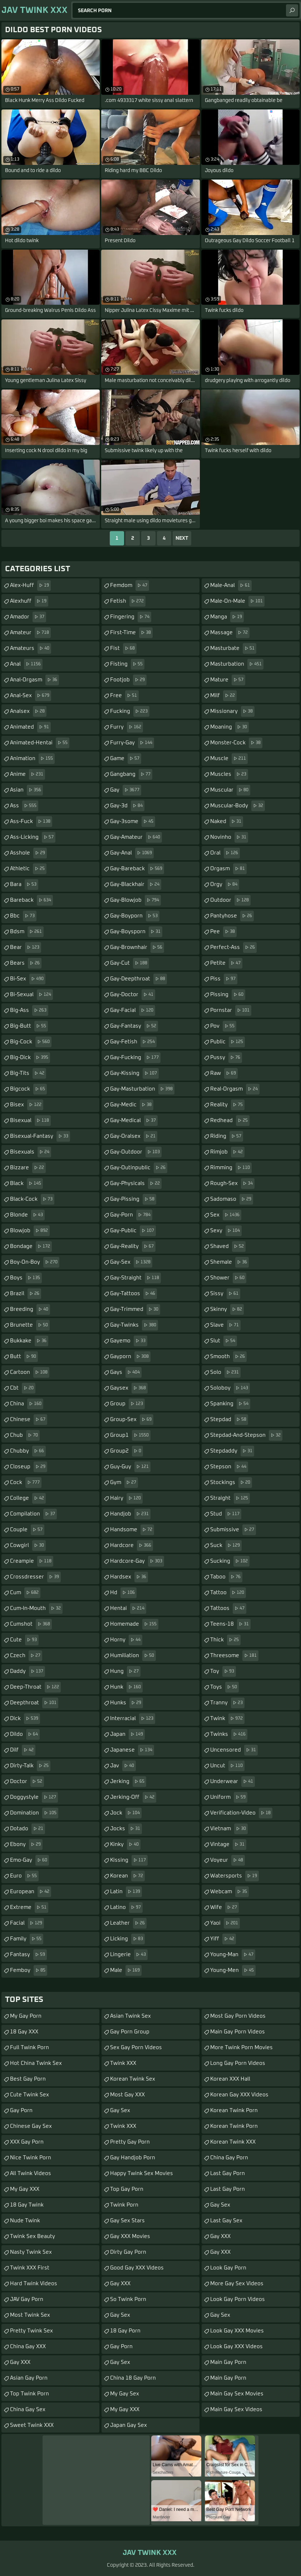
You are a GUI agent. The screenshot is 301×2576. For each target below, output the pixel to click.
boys (26, 1278)
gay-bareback (137, 868)
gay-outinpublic (138, 1167)
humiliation (133, 1655)
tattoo (228, 1592)
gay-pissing (133, 1199)
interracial (132, 1718)
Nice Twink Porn (30, 2157)
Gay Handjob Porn (132, 2157)
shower (228, 1278)
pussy (226, 1057)
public (227, 1042)
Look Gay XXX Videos (236, 2346)
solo (225, 1372)
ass (24, 805)
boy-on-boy (34, 1262)
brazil (25, 1293)
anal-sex (30, 695)
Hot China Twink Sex (36, 2063)
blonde (27, 1215)
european (30, 1891)
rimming (231, 1167)
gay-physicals (136, 1183)
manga (227, 617)
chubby (28, 1451)
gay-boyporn (134, 916)
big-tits (28, 1073)
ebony (26, 1844)
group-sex (131, 1419)
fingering (130, 617)
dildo (25, 1734)
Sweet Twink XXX (32, 2425)
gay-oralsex (133, 1136)
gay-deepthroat (138, 979)
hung (125, 1671)
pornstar (230, 1010)
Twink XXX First (29, 2268)
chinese (28, 1419)
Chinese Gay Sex (31, 2126)
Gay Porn (21, 2110)
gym (124, 1482)
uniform (228, 1797)
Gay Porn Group (129, 2031)
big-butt (29, 1026)
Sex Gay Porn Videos (136, 2047)
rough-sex (232, 1183)
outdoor (230, 900)
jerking (128, 1781)
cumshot (31, 1624)
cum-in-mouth (36, 1608)
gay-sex (131, 1262)
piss (223, 979)
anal (26, 664)
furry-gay (132, 743)
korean (127, 1876)
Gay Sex (120, 2110)
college (28, 1498)
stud (225, 1514)
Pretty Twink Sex (31, 2330)
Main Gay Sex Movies (236, 2393)
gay (125, 790)
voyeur (227, 1860)
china (26, 1404)
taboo (226, 1577)
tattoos (228, 1608)
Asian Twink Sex (130, 2016)
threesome (234, 1655)
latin (126, 1891)
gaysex (129, 1388)
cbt (22, 1388)
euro (24, 1876)
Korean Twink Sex (132, 2079)
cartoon (29, 1372)
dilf (22, 1750)
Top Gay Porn (126, 2189)
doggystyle (34, 1797)
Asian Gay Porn (29, 2378)
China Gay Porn (229, 2157)
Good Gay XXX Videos (137, 2268)
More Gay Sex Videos (236, 2283)
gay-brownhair (137, 947)
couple (27, 1529)
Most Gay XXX (127, 2094)
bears (25, 963)
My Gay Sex (124, 2393)
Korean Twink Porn (234, 2110)
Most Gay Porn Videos (238, 2016)
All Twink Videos (30, 2173)
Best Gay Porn (28, 2079)
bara (24, 884)
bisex (26, 1105)
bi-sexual (31, 994)
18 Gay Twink (27, 2205)
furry (126, 727)
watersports (234, 1876)
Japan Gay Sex (128, 2425)
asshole (28, 853)
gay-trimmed (135, 1309)
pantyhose (232, 916)
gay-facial (132, 1010)
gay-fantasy (134, 1026)
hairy (126, 1498)
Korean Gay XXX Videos (239, 2094)
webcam (229, 1891)
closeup (28, 1466)
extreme (29, 1907)
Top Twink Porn (29, 2393)
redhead (230, 1120)
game (125, 758)
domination (34, 1813)
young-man (232, 1954)
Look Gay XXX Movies (237, 2330)
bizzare (28, 1167)
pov (223, 1026)
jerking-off (133, 1797)
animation (32, 758)
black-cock (32, 1199)
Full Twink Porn (29, 2047)
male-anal (231, 585)
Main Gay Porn (228, 2362)
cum (25, 1592)
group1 (130, 1435)
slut (223, 1341)
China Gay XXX (28, 2346)
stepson (229, 1466)
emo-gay (29, 1860)
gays (126, 1372)
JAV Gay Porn (26, 2299)
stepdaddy (232, 1451)
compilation (33, 1514)
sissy (225, 1293)
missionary (232, 711)
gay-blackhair (135, 884)
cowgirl (28, 1545)
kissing (129, 1860)
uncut (227, 1765)
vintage (228, 1844)
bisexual (30, 1120)
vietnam (229, 1828)
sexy (226, 1230)
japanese (132, 1750)
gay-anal (132, 853)
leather (128, 1923)
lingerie (129, 1954)
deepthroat (34, 1703)
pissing (227, 994)
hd (123, 1592)
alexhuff (29, 601)
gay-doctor (132, 994)
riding (226, 1136)
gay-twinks (134, 1325)
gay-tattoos (133, 1293)
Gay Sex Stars (127, 2220)
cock (25, 1482)
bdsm (27, 931)
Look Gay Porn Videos (237, 2299)
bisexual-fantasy (40, 1136)
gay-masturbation (142, 1089)
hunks (126, 1703)
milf (223, 695)
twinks (228, 1734)
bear (25, 947)
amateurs (30, 648)
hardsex (129, 1577)
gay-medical (134, 1120)
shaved (228, 1246)
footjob (128, 680)
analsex (28, 711)
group (127, 1404)
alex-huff (30, 585)
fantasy (28, 1954)
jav (123, 1765)
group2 (126, 1451)
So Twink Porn (128, 2299)
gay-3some (132, 821)
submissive (233, 1529)
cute (24, 1640)
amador (28, 617)
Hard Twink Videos (33, 2283)
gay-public (133, 1230)
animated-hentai (39, 743)
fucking (129, 711)
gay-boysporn (136, 931)
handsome (132, 1529)
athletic (28, 868)
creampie (31, 1561)
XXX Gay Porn (27, 2142)
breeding (30, 1309)
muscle (229, 758)
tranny (227, 1703)
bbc (23, 916)
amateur (30, 632)
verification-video (241, 1813)
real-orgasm (235, 1089)
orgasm (228, 868)
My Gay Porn (25, 2016)
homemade (134, 1624)
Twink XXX (123, 2063)
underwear (232, 1781)
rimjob (227, 1152)
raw (224, 1073)
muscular (230, 790)
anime (27, 774)
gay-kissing (134, 1073)
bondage (31, 1246)
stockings (231, 1482)
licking (127, 1939)
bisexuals (30, 1152)
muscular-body (237, 805)
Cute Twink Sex (29, 2094)
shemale (229, 1262)
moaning (229, 727)
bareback (31, 900)
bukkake (29, 1341)
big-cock (30, 1042)
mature (227, 680)
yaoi (225, 1923)
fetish (127, 601)
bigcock (28, 1089)
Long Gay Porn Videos (237, 2063)
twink (227, 1718)
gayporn (130, 1356)
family (26, 1939)
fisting (127, 664)
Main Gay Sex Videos (236, 2409)
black (26, 1183)
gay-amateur (136, 837)
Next (182, 538)
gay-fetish (133, 1042)
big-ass (29, 1010)
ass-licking (32, 837)
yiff (223, 1939)
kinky (125, 1844)
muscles (229, 774)
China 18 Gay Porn (133, 2378)
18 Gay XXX (24, 2031)
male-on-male (237, 601)
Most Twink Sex (30, 2315)
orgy (224, 884)
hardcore (131, 1545)
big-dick (30, 1057)
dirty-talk (30, 1765)
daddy (27, 1671)
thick (225, 1640)
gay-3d (127, 805)
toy (223, 1671)
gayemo (128, 1341)
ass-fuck (31, 821)
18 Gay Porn (125, 2330)
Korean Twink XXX (233, 2142)
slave (225, 1325)
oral (225, 853)
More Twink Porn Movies (241, 2047)
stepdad (229, 1419)
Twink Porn (124, 2205)
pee (223, 931)
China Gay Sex (27, 2409)
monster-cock (236, 743)
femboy (28, 1970)
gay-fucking (135, 1057)
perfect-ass (233, 947)
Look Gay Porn (228, 2268)
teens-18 (230, 1624)
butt (24, 1356)
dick (25, 1718)
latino (126, 1907)
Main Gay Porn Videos (237, 2031)
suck (226, 1545)
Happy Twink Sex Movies (141, 2173)
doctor (27, 1781)
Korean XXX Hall (230, 2079)
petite (226, 963)
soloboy (230, 1388)
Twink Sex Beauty (32, 2236)
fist (123, 648)
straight (230, 1498)
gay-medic (131, 1105)
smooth (228, 1356)
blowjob (30, 1230)
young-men (233, 1970)
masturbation (236, 664)
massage (230, 632)
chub (25, 1435)
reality (227, 1105)
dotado (27, 1828)
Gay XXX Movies (130, 2236)
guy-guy (130, 1466)
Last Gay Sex (226, 2220)
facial (27, 1923)
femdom (129, 585)
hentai (128, 1608)
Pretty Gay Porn (130, 2142)
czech (26, 1655)
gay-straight (135, 1278)
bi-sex (27, 979)
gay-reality (133, 1246)
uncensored (234, 1750)
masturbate (233, 648)
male (126, 1970)
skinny (227, 1309)
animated (30, 727)
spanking (230, 1404)
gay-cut (129, 963)
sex (225, 1215)
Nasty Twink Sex (31, 2252)
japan (127, 1734)
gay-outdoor (136, 1152)
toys (224, 1687)
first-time (131, 632)
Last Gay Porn (227, 2173)
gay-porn (131, 1215)
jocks (126, 1828)
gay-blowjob (135, 900)
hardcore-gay (137, 1561)
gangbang (131, 774)
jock (126, 1813)
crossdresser (35, 1577)
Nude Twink (25, 2220)
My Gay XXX (24, 2189)
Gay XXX (20, 2362)
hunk (126, 1687)
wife (224, 1907)
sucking (230, 1561)
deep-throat (35, 1687)
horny (126, 1640)
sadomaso (231, 1199)
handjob (130, 1514)
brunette (30, 1325)
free (124, 695)
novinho (229, 837)
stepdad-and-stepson (246, 1435)
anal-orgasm (34, 680)
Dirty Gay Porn (128, 2252)
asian (26, 790)
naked (226, 821)
